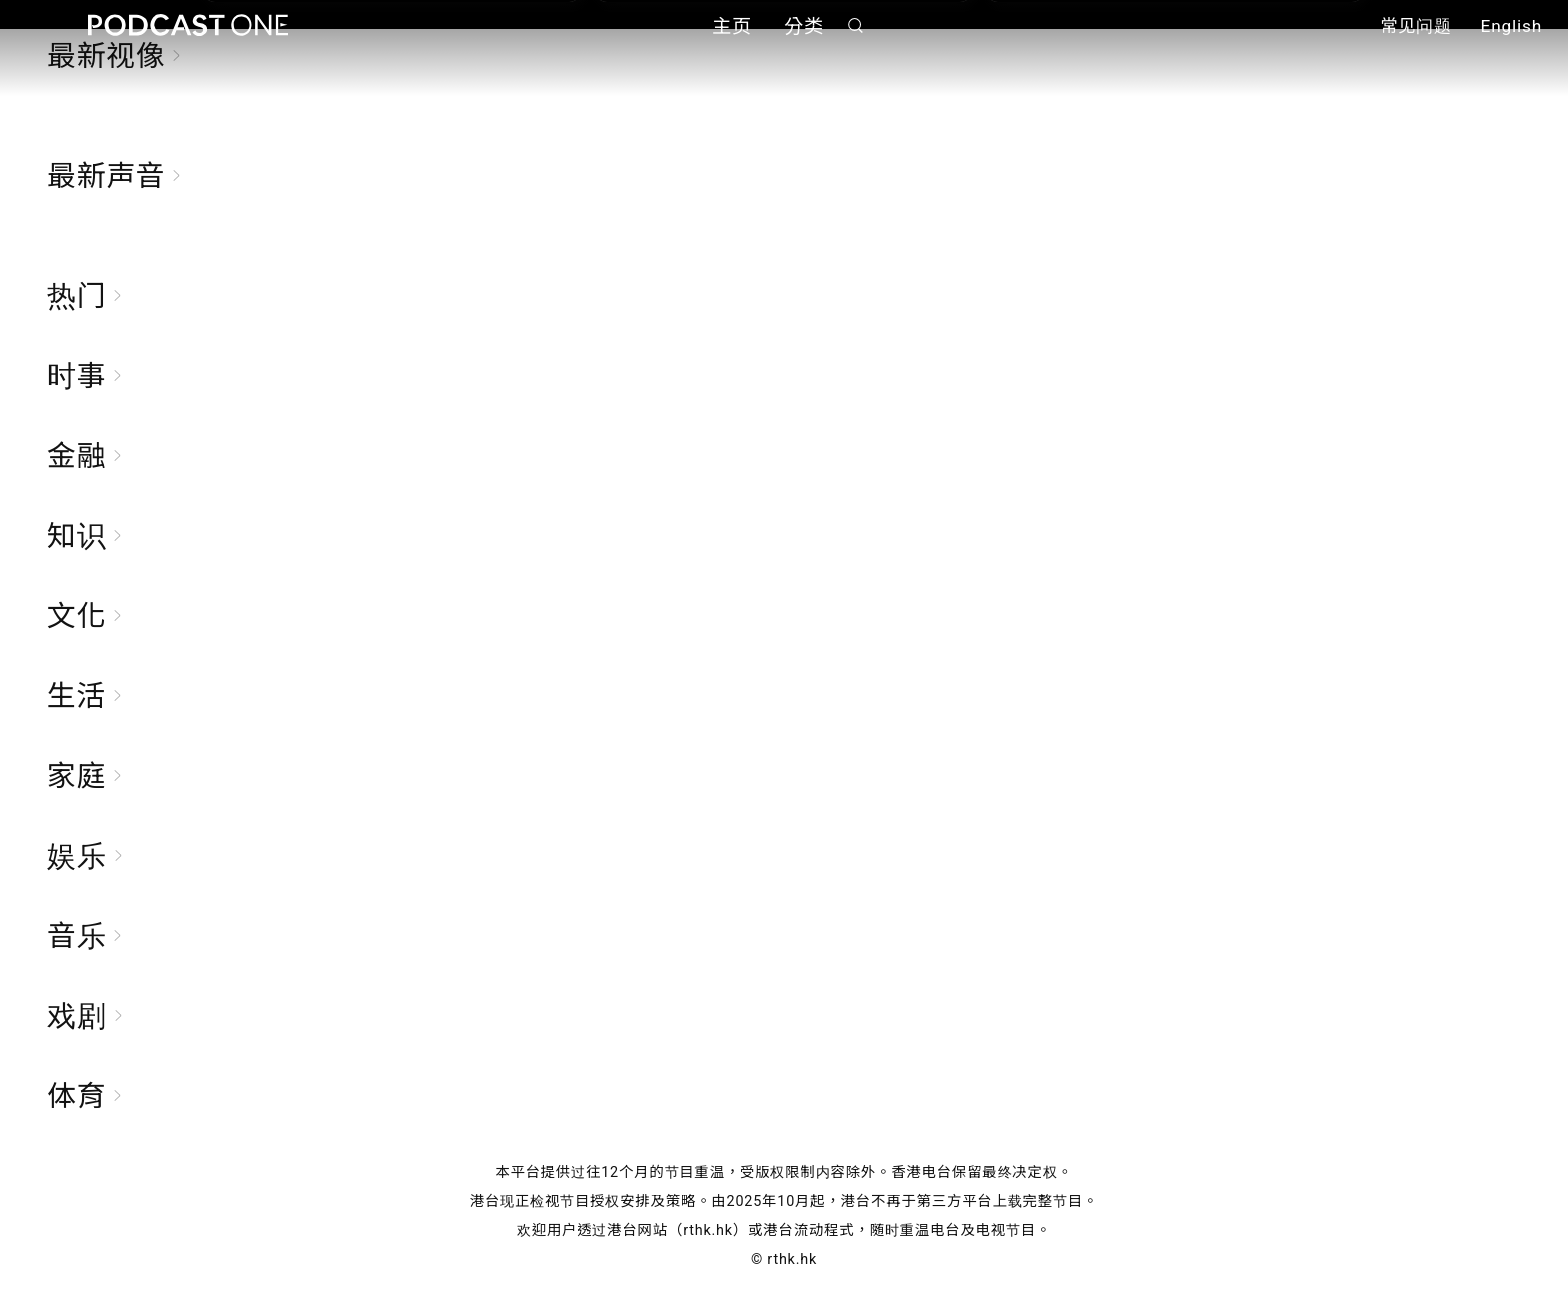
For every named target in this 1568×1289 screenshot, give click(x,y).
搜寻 (856, 26)
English (1511, 28)
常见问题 (1416, 28)
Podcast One (188, 26)
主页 (732, 27)
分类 (804, 27)
